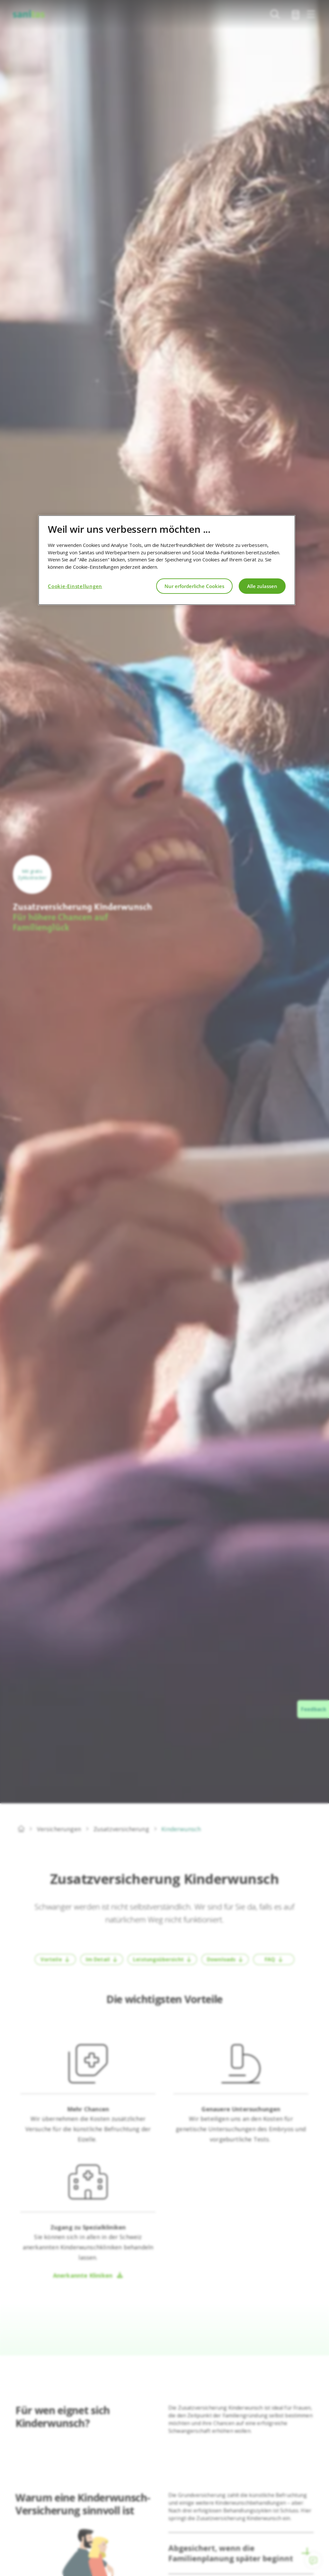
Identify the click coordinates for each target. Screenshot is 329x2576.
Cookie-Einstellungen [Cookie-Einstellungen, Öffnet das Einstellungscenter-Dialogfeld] (75, 586)
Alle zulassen (262, 586)
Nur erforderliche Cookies (194, 586)
